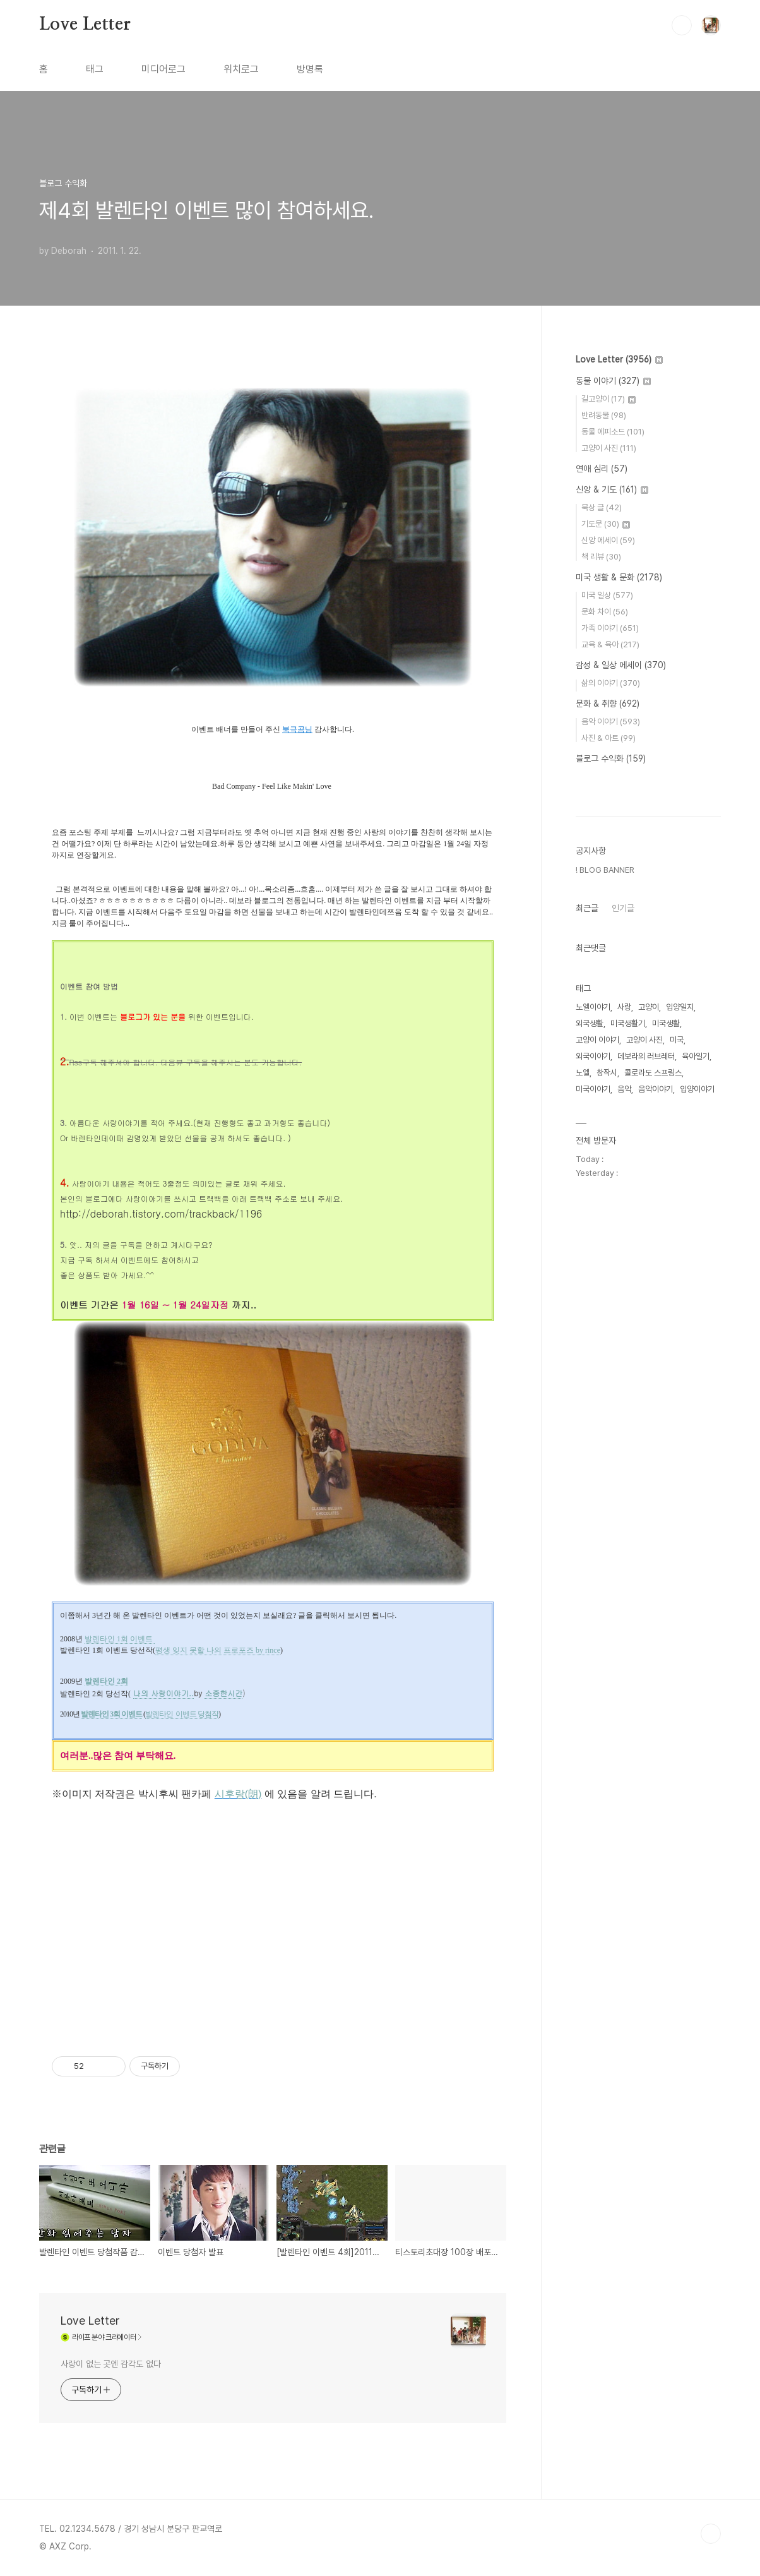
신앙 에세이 (608, 540)
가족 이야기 (610, 628)
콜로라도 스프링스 (653, 1072)
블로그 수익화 (611, 758)
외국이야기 (593, 1056)
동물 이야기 (613, 381)
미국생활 (666, 1023)
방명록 (310, 69)
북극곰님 (297, 729)
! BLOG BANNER (605, 870)
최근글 (587, 908)
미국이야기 (593, 1089)
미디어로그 (163, 69)
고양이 (648, 1007)
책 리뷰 (601, 556)
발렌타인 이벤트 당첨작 (181, 1714)
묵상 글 (601, 507)
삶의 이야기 (610, 683)
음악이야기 (655, 1089)
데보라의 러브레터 (646, 1056)
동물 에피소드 (612, 431)
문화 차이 (604, 611)
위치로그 (241, 69)
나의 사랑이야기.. (163, 1692)
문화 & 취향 (607, 703)
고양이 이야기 (597, 1040)
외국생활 (589, 1023)
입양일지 (680, 1007)
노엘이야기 (593, 1007)
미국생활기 (627, 1023)
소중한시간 (223, 1692)
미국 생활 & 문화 (619, 577)
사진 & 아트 (608, 738)
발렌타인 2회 (106, 1681)
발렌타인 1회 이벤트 (120, 1638)
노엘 (583, 1072)
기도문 (605, 524)
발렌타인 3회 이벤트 (111, 1714)
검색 (681, 25)
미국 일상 (607, 595)
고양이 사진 (608, 448)
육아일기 (696, 1056)
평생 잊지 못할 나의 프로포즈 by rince (217, 1650)
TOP (711, 2534)
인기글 (623, 908)
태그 (95, 69)
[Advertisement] (273, 1934)
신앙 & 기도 (612, 489)
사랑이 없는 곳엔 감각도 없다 (110, 2364)
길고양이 (608, 399)
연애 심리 (601, 469)
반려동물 (603, 415)
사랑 (624, 1007)
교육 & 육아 (610, 644)
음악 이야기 (610, 721)
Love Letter (85, 24)
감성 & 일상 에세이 (621, 665)
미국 (677, 1040)
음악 (624, 1089)
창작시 (607, 1072)
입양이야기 (697, 1089)
